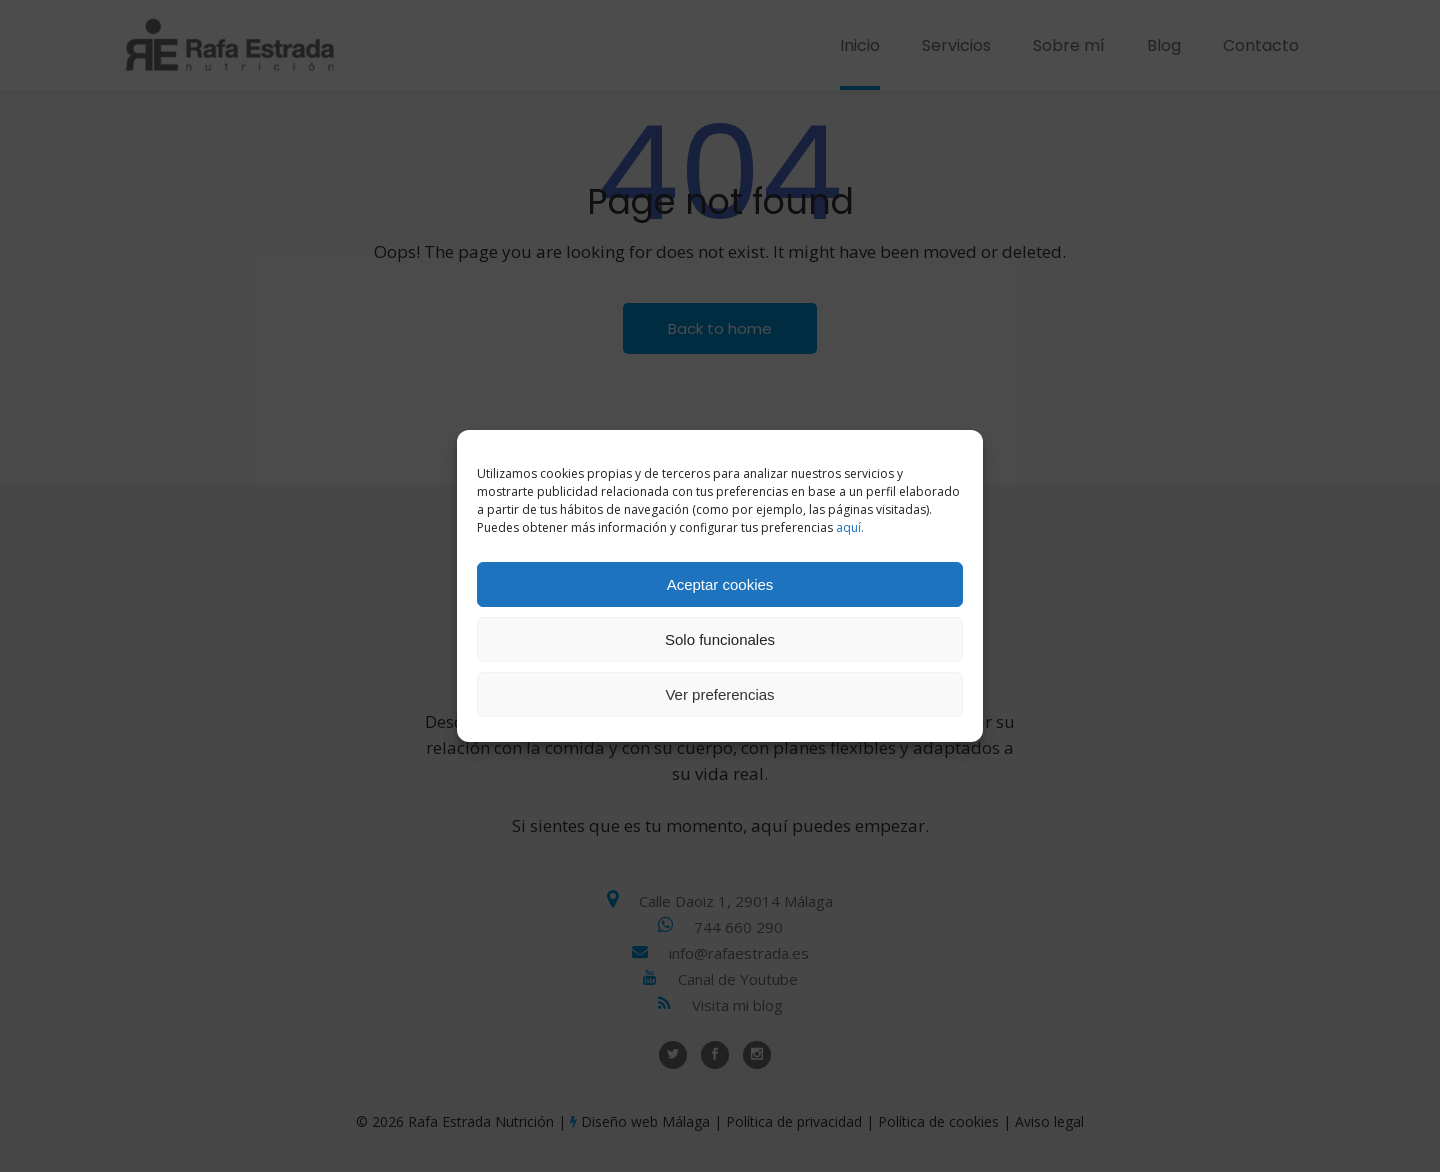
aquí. (850, 527)
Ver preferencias (719, 694)
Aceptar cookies (720, 584)
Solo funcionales (720, 639)
